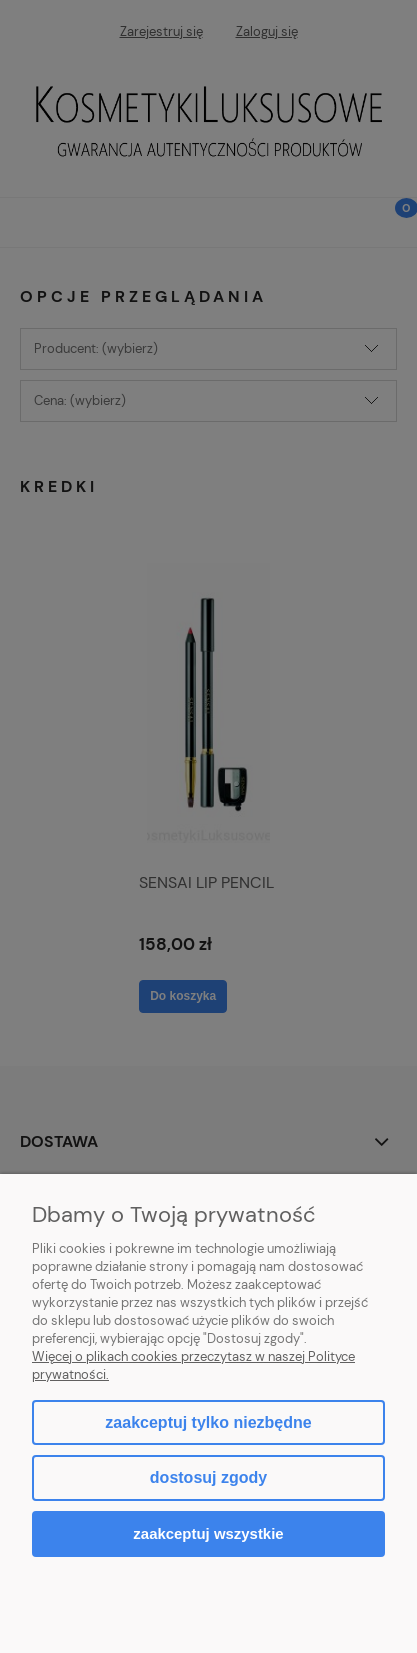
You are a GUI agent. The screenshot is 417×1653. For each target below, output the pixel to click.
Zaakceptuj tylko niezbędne (208, 1422)
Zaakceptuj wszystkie (208, 1533)
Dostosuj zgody (208, 1477)
